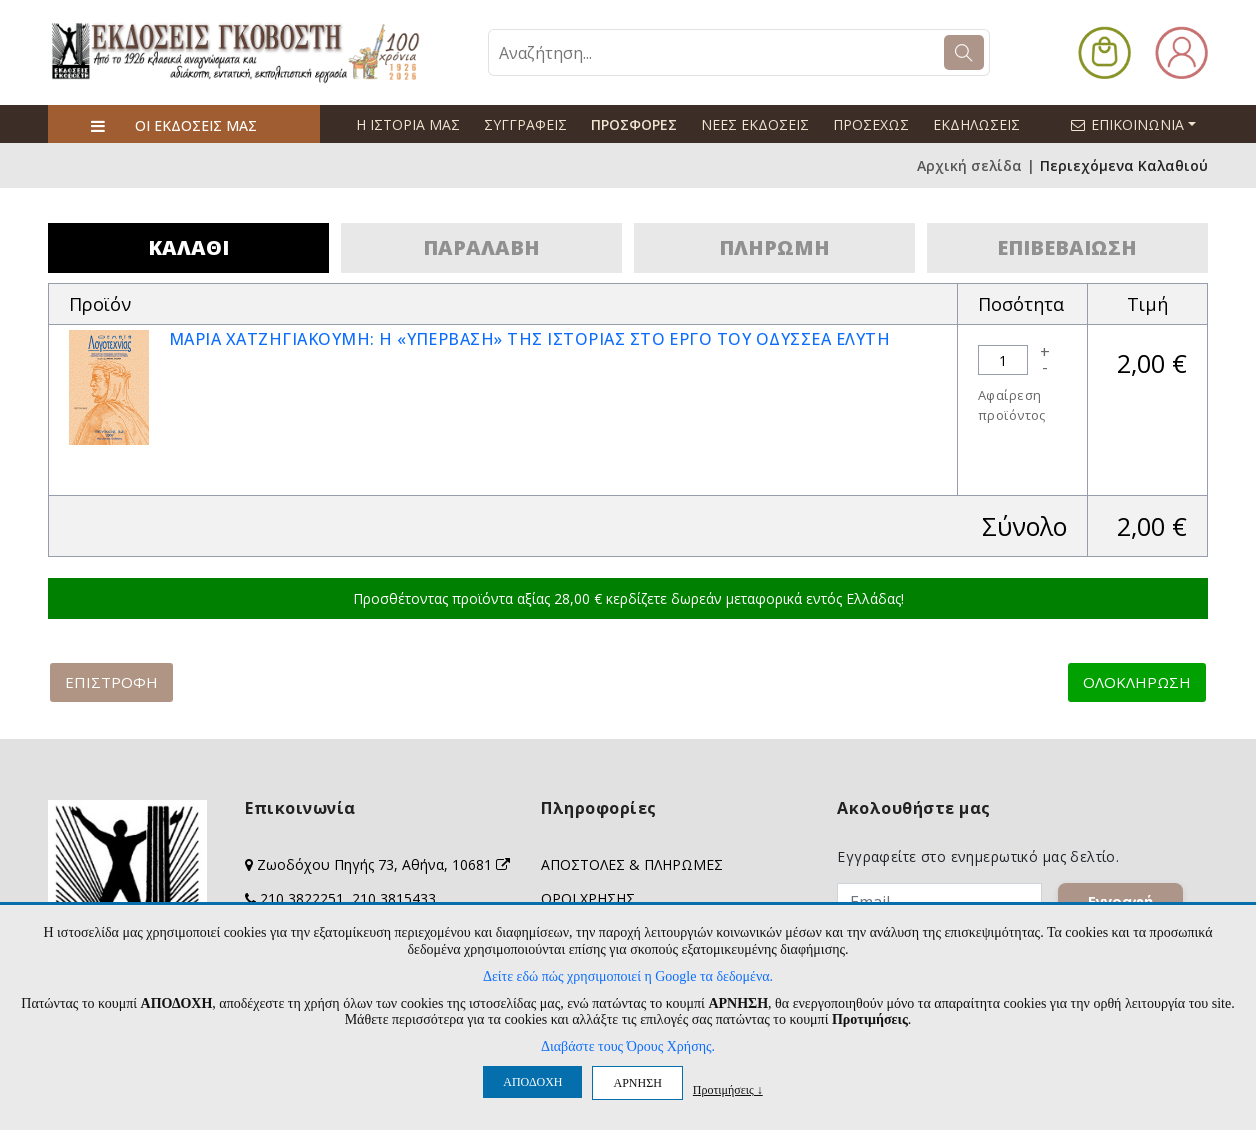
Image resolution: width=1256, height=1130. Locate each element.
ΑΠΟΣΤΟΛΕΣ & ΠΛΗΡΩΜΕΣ (632, 864)
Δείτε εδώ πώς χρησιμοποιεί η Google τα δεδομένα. (628, 976)
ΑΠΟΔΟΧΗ (532, 1082)
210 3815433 (394, 898)
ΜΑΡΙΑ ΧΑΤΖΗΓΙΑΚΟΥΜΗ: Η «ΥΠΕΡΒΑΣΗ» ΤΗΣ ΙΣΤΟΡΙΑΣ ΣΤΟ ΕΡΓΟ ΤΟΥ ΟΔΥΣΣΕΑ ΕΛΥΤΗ (529, 339)
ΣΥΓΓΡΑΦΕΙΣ (525, 124)
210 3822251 (302, 898)
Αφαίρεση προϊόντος (1012, 405)
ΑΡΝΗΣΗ (637, 1083)
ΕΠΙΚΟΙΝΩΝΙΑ (1142, 124)
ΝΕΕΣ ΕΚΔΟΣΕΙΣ (755, 124)
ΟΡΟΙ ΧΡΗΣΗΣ (588, 898)
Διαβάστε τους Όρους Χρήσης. (628, 1046)
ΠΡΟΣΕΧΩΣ (871, 124)
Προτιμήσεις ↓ (728, 1089)
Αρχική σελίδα (969, 165)
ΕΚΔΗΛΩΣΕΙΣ (976, 124)
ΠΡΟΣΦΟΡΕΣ (634, 124)
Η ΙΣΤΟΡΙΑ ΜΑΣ (408, 124)
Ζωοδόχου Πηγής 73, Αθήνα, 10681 (383, 864)
